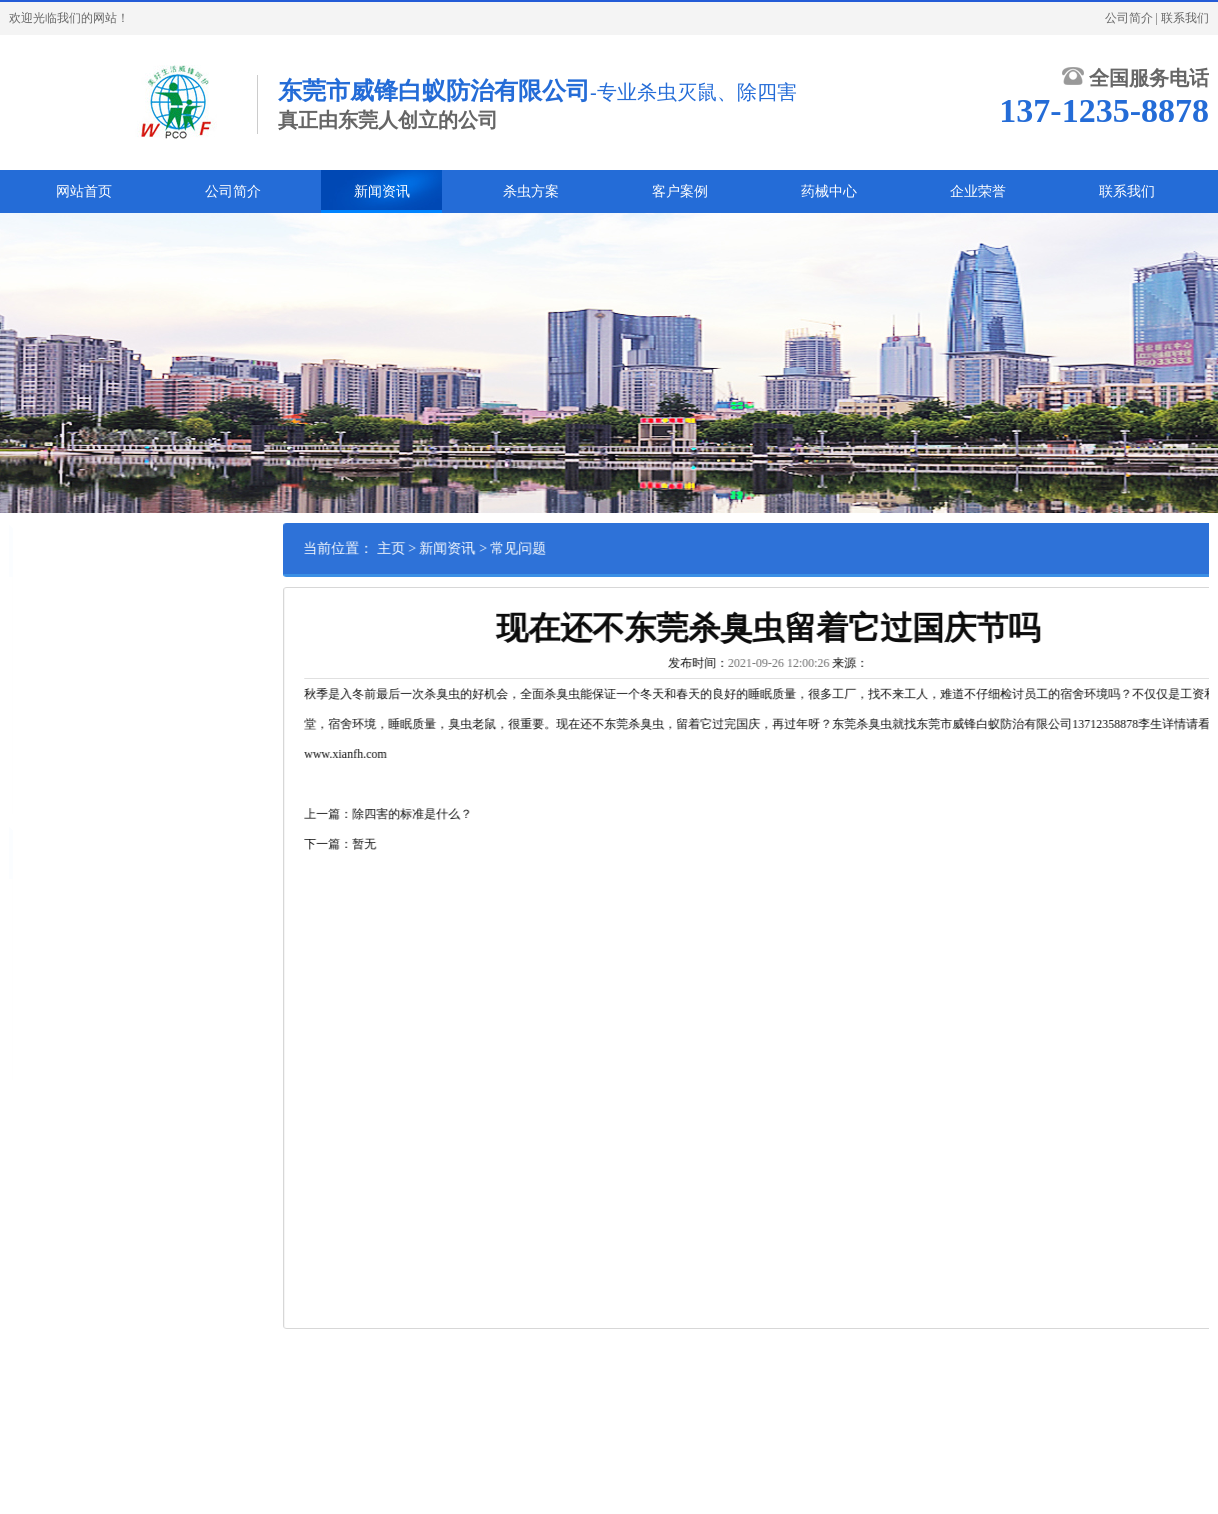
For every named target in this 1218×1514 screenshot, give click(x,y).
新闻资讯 (382, 191)
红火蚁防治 (51, 695)
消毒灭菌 (132, 757)
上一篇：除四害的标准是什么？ (445, 814)
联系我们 (1185, 18)
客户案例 (680, 191)
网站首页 (84, 191)
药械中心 (829, 191)
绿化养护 (45, 726)
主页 (447, 548)
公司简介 (1129, 18)
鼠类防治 (108, 602)
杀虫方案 (531, 191)
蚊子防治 (45, 664)
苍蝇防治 (108, 664)
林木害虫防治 (120, 726)
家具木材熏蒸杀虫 (69, 788)
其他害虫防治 (57, 757)
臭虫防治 (108, 633)
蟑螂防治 (45, 633)
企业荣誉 (978, 191)
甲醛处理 (156, 788)
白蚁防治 (45, 602)
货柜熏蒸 (120, 695)
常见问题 (575, 548)
